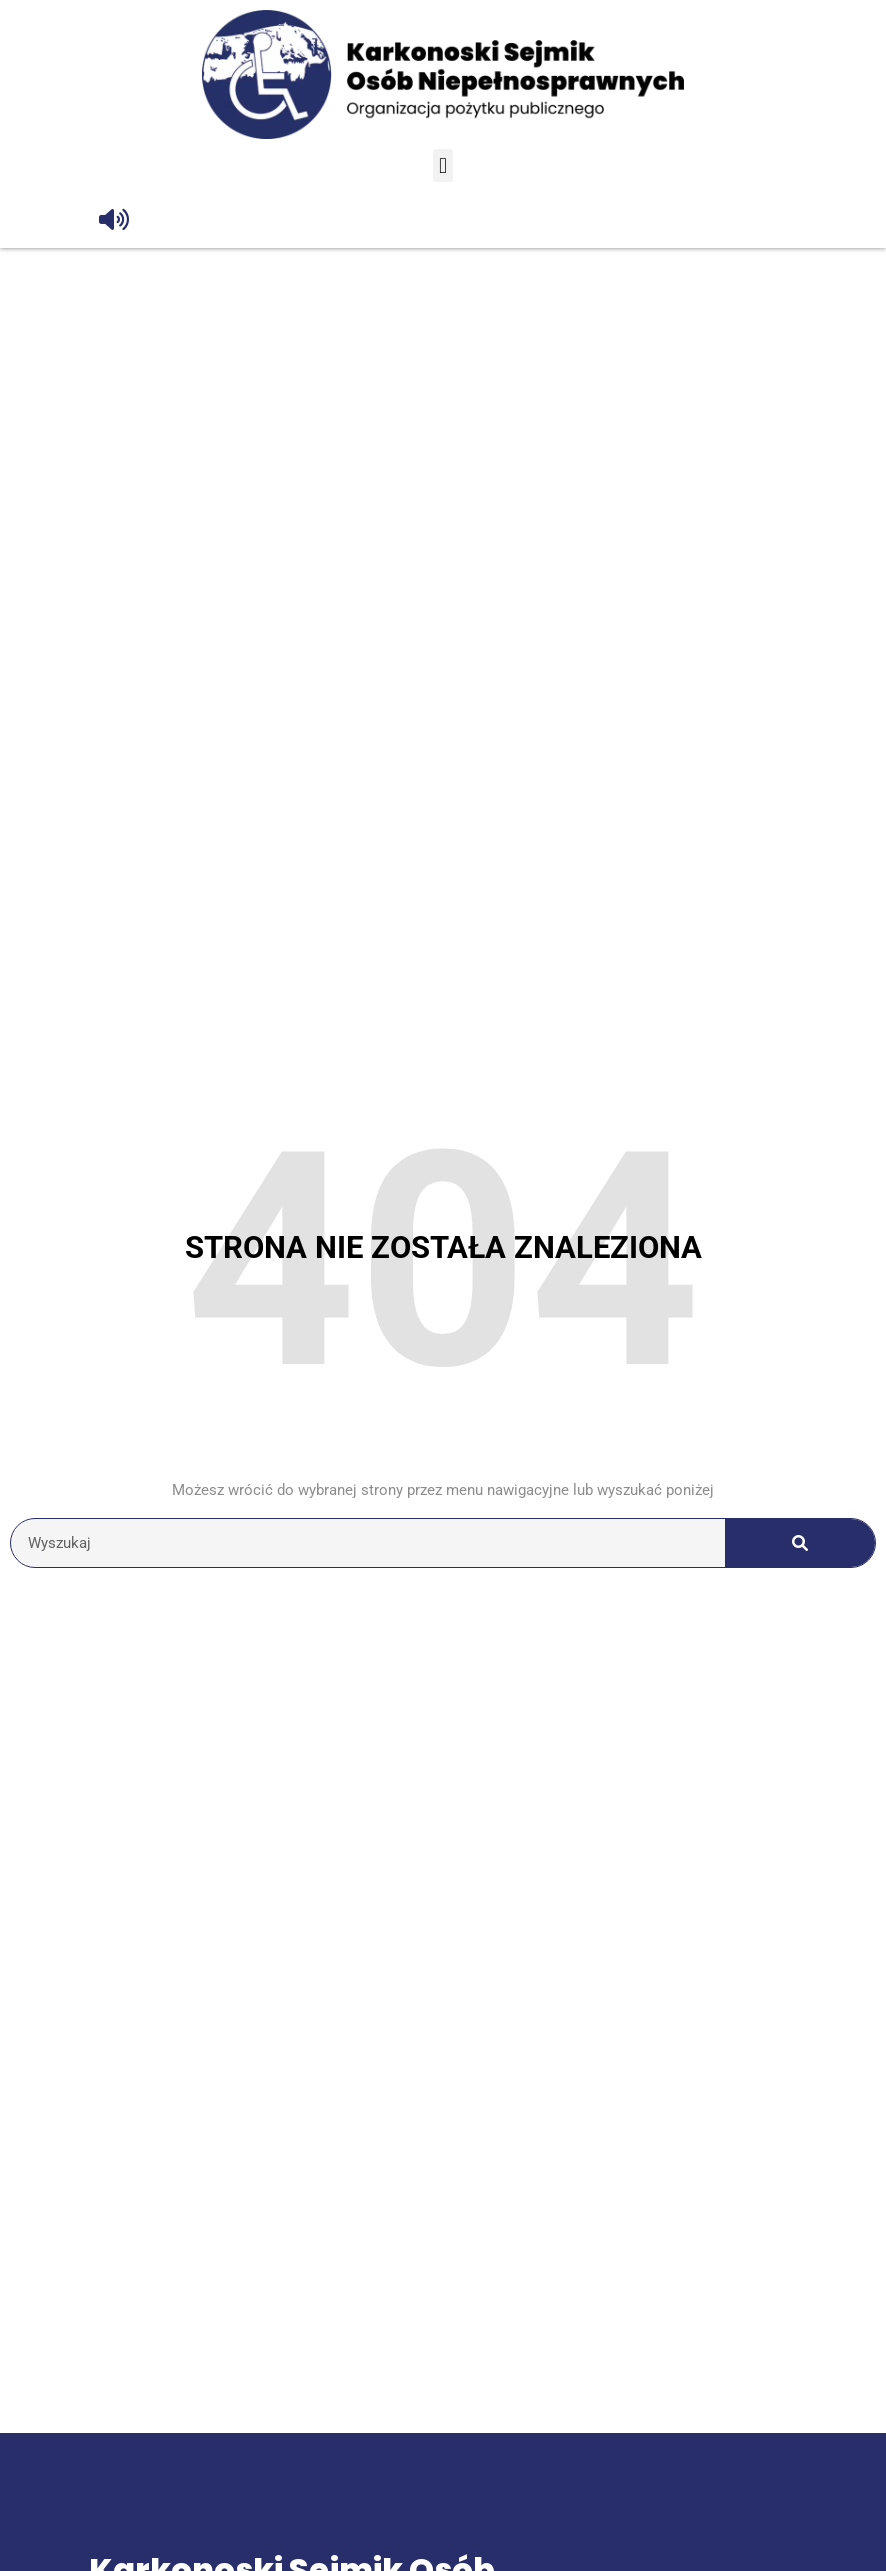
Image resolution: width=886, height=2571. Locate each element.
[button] (442, 165)
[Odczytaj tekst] (114, 220)
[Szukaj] (800, 1543)
